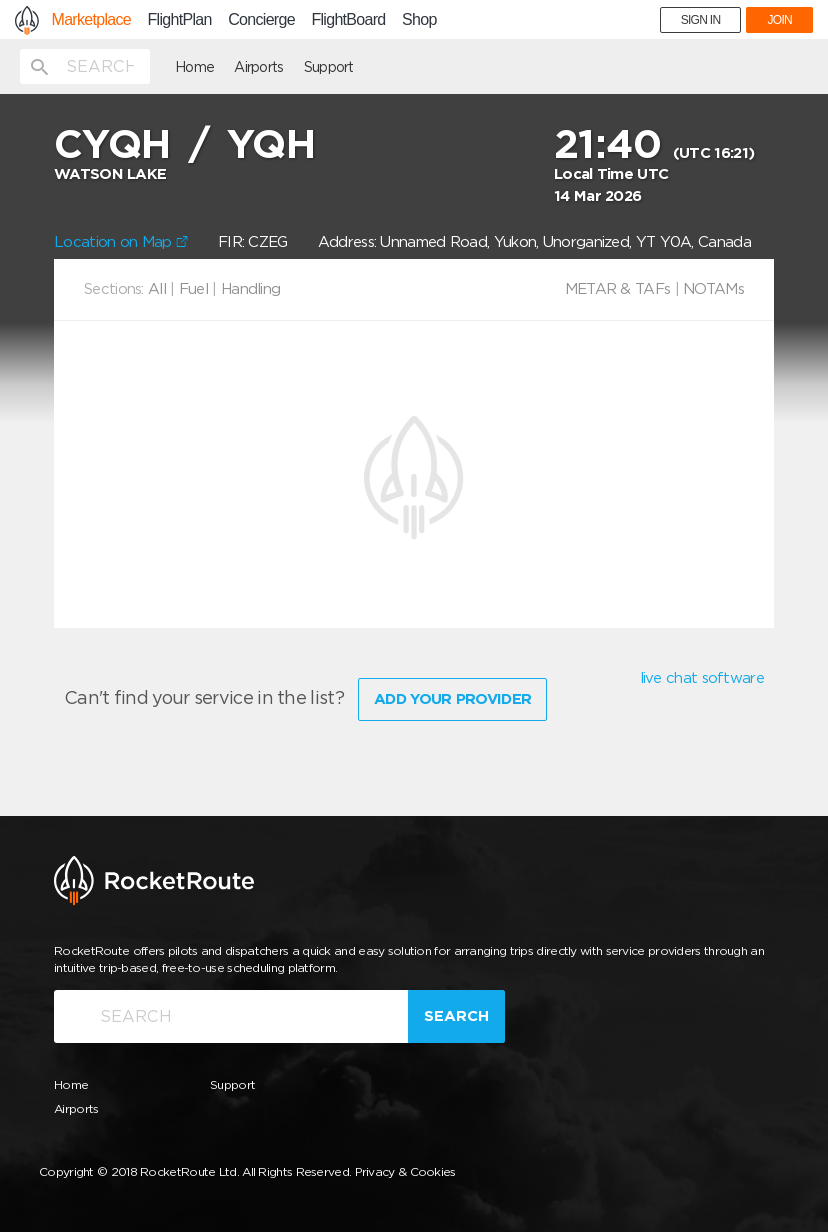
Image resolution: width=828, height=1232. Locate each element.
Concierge (261, 20)
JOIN (779, 20)
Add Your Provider (452, 699)
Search (456, 1016)
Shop (419, 20)
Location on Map (121, 242)
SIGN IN (701, 20)
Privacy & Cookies (405, 1171)
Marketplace (91, 20)
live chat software (702, 678)
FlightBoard (348, 20)
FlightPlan (180, 20)
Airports (258, 67)
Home (194, 67)
